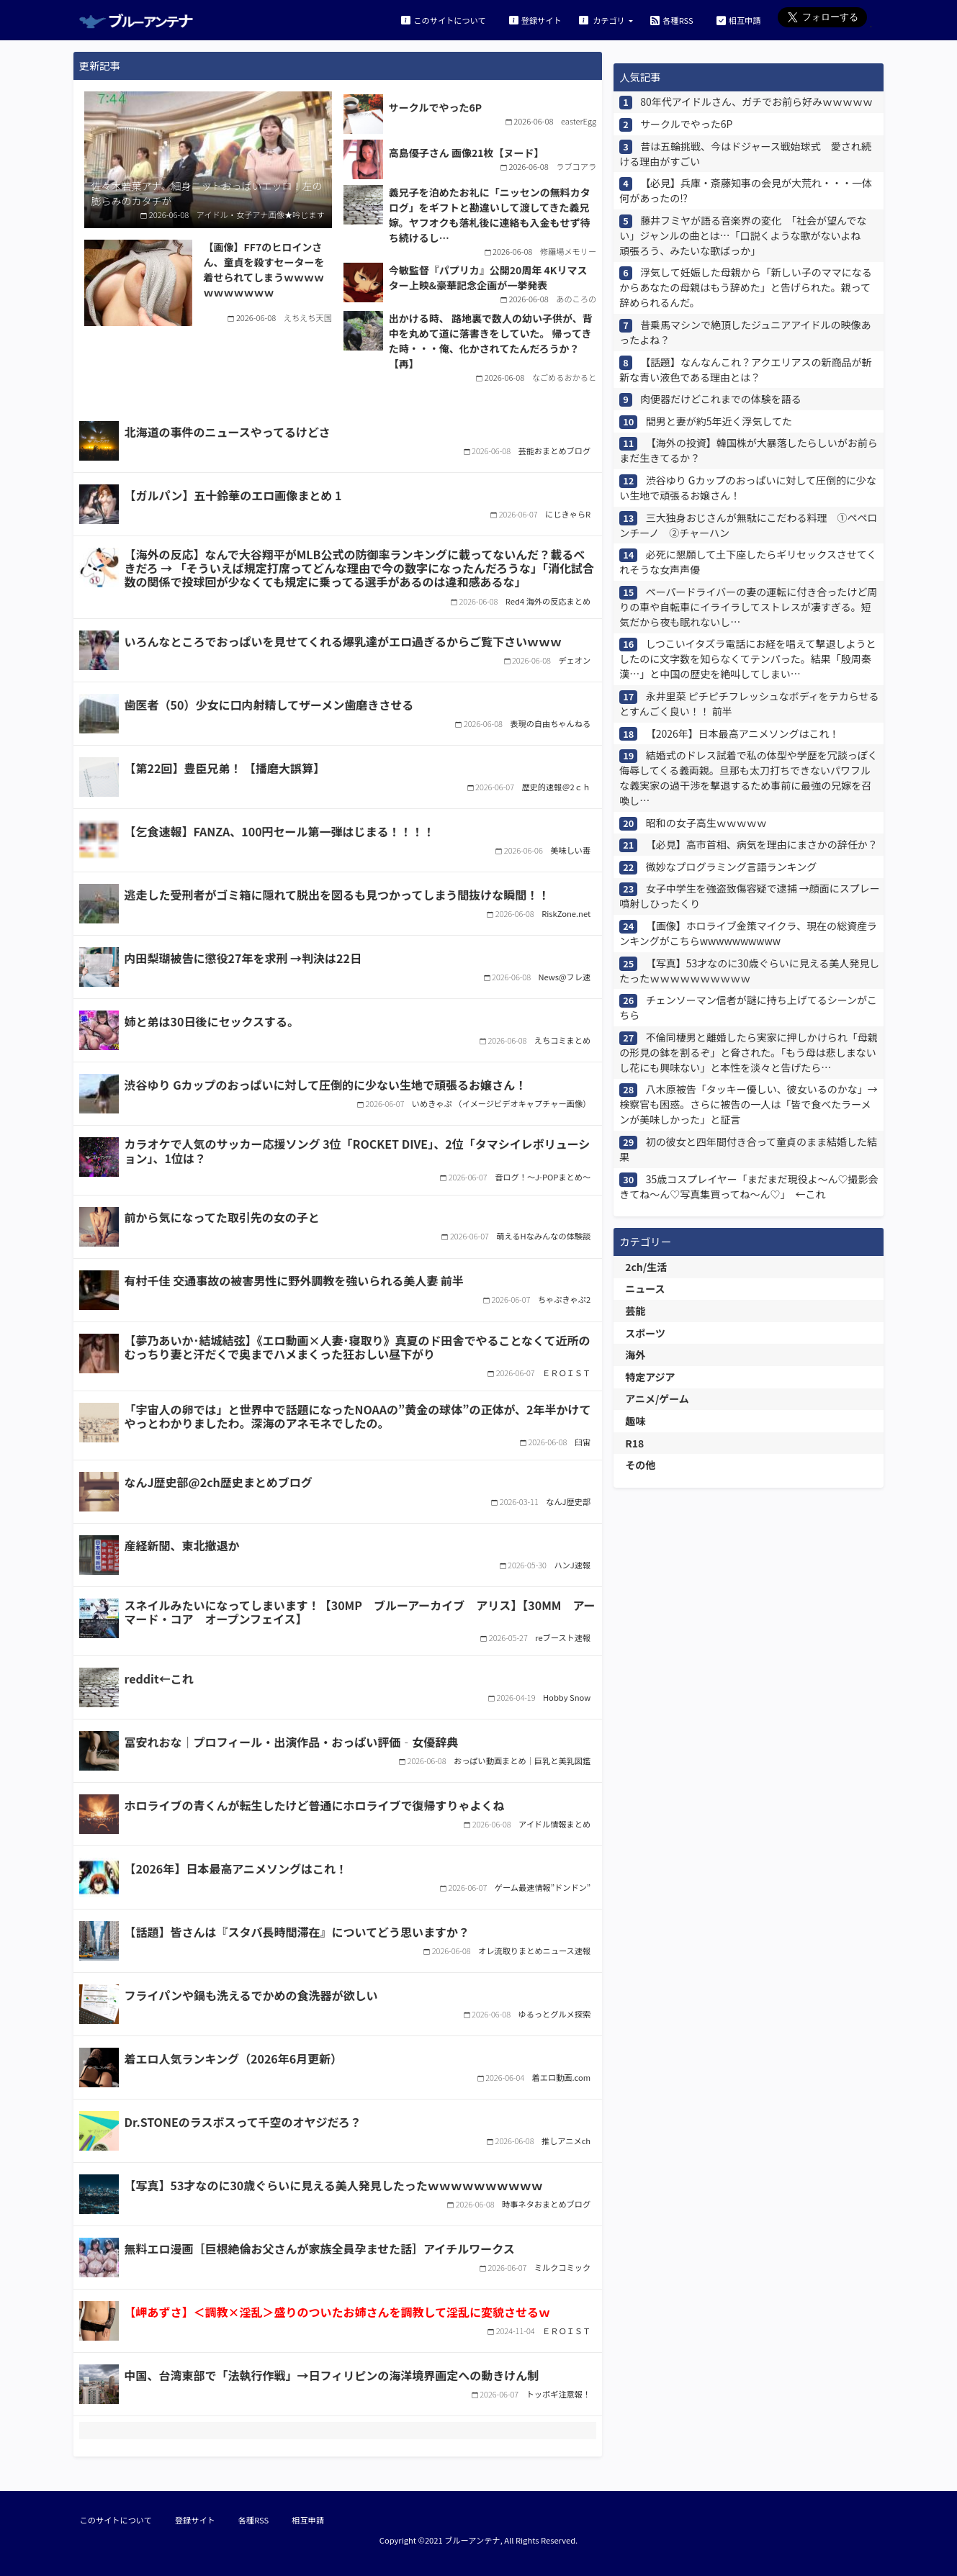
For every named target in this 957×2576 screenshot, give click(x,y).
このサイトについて (443, 20)
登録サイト (535, 20)
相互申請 (738, 20)
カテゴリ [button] (603, 20)
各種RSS (671, 20)
